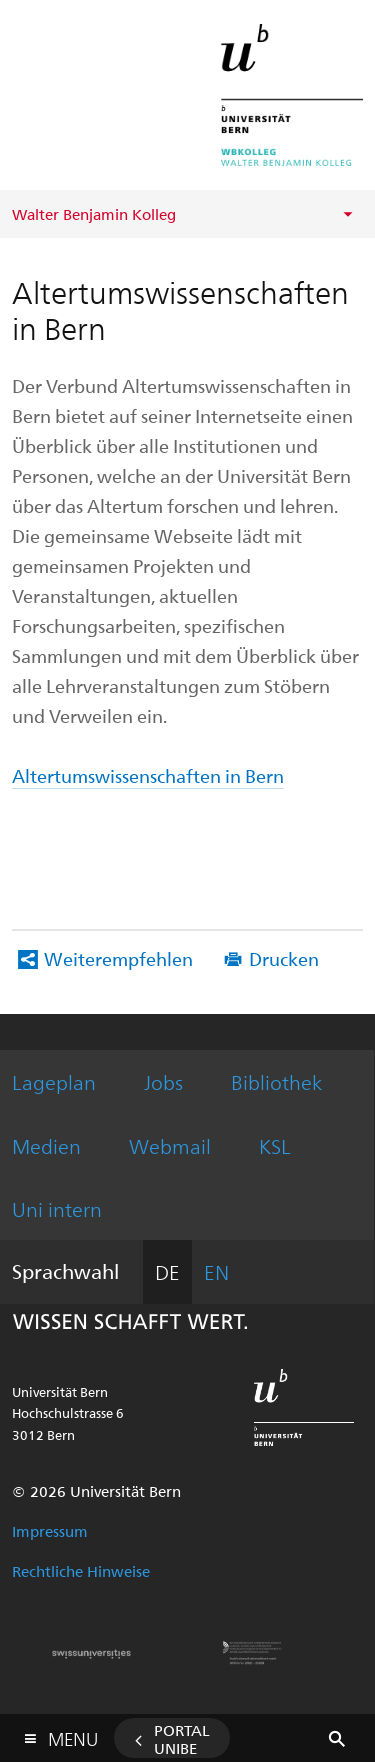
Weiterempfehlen (118, 958)
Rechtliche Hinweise (81, 1571)
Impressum (50, 1531)
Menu (73, 1734)
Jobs (163, 1081)
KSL (275, 1145)
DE (167, 1271)
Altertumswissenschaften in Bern (148, 775)
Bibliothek (276, 1081)
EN (216, 1271)
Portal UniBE (182, 1739)
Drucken (284, 958)
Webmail (170, 1145)
